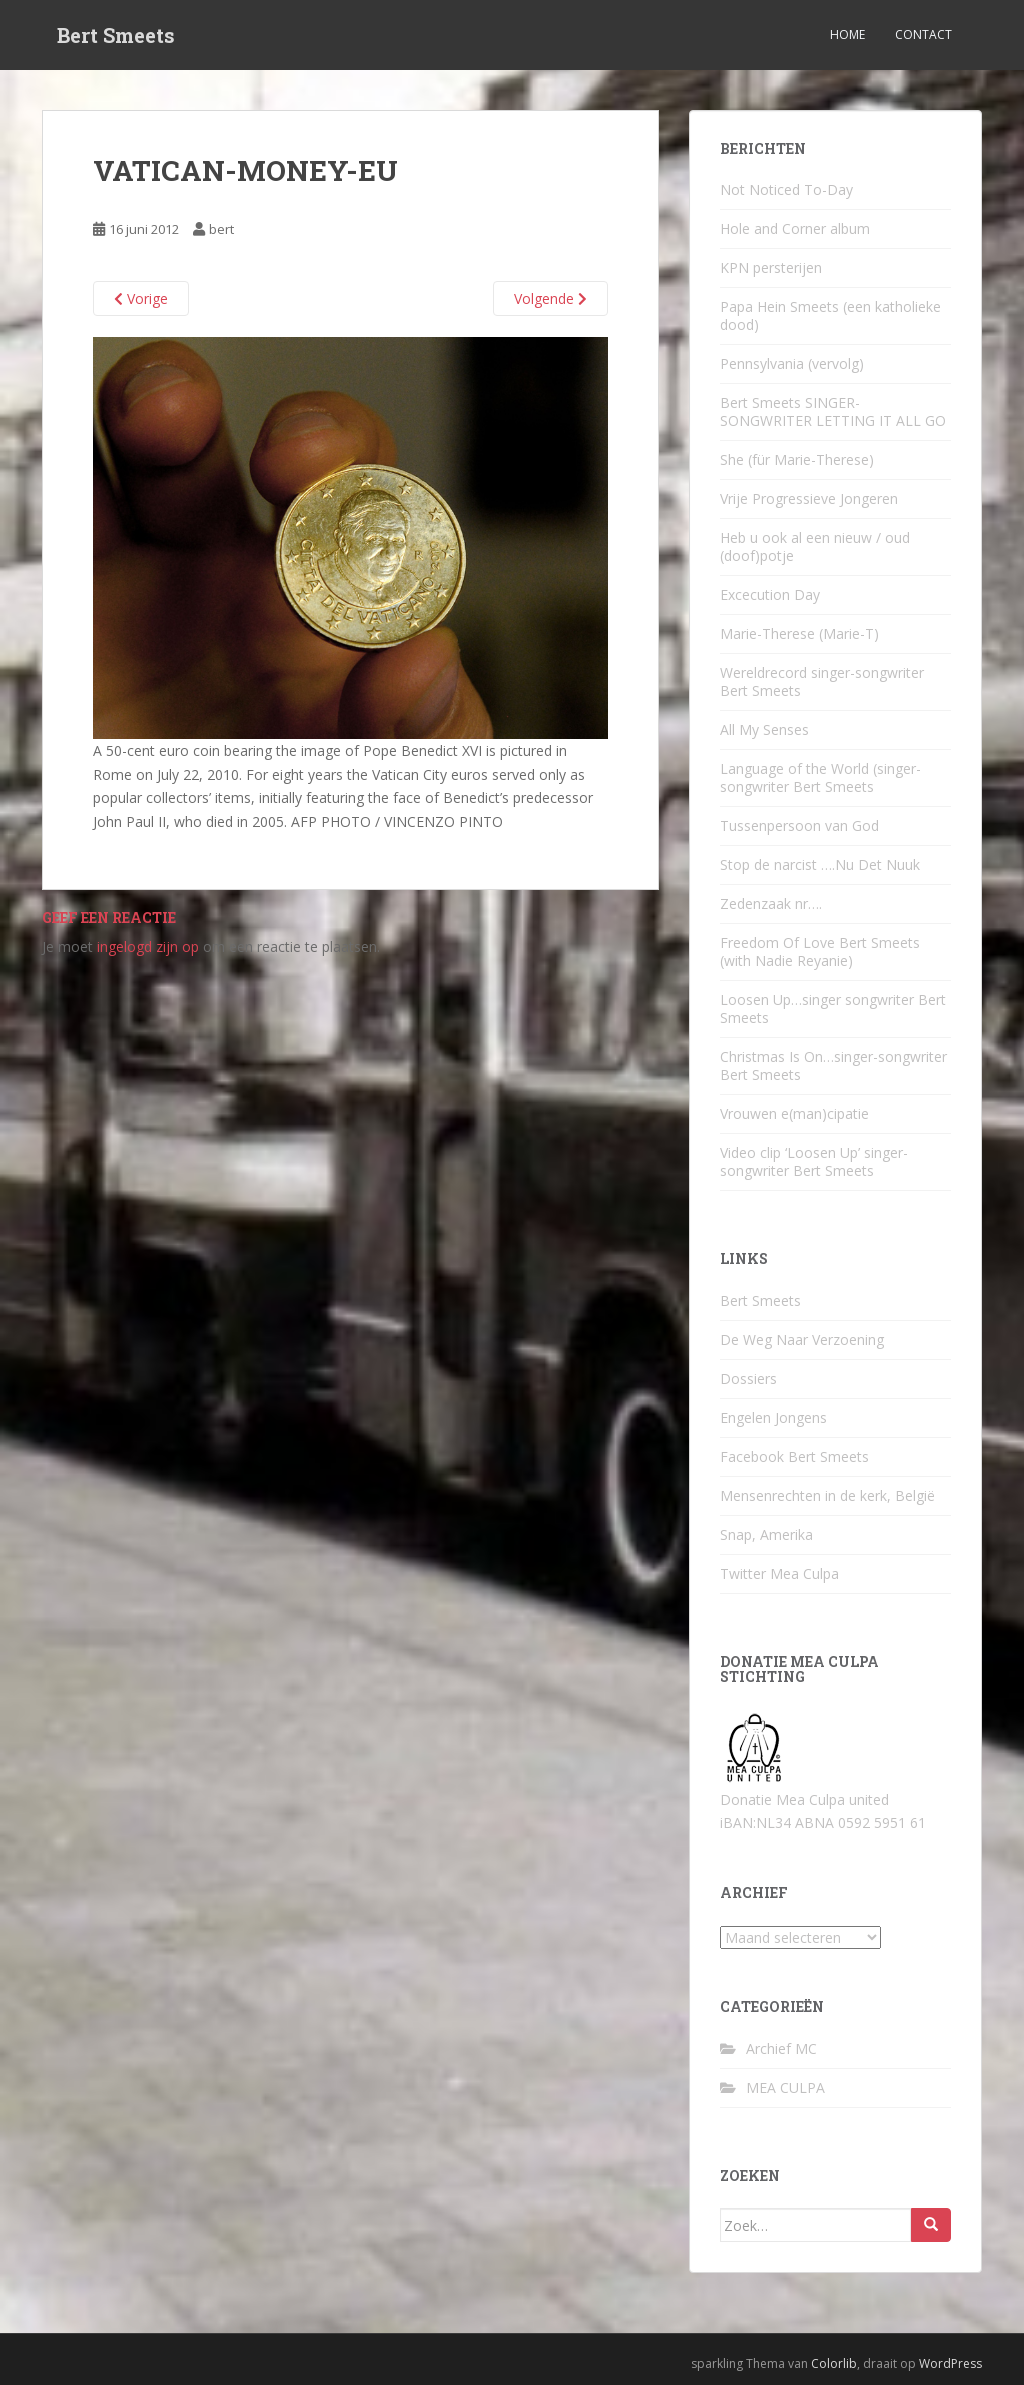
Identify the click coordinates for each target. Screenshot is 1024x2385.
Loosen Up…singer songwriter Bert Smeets (833, 1008)
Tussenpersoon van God (799, 825)
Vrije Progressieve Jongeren (809, 498)
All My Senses (764, 729)
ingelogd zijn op (148, 946)
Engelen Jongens (773, 1417)
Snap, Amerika (766, 1534)
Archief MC (781, 2048)
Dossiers (748, 1378)
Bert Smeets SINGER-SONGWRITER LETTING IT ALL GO (833, 411)
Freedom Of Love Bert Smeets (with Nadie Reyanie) (820, 951)
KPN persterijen (771, 267)
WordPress (950, 2363)
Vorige (141, 298)
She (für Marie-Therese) (797, 459)
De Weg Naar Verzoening (802, 1339)
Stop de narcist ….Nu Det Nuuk (820, 864)
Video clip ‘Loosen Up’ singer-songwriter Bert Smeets (814, 1161)
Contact (923, 34)
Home (847, 34)
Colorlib (834, 2363)
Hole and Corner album (795, 228)
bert (221, 229)
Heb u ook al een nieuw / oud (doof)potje (815, 546)
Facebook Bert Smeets (794, 1456)
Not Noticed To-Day (786, 189)
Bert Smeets (116, 35)
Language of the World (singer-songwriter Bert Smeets (820, 777)
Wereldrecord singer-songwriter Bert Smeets (822, 681)
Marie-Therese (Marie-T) (799, 633)
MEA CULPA (785, 2087)
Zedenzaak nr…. (771, 903)
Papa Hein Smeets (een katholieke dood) (830, 315)
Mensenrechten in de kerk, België (827, 1495)
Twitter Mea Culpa (779, 1573)
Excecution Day (770, 594)
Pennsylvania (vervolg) (792, 363)
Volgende (550, 298)
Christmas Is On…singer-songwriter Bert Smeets (833, 1065)
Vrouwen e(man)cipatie (794, 1113)
